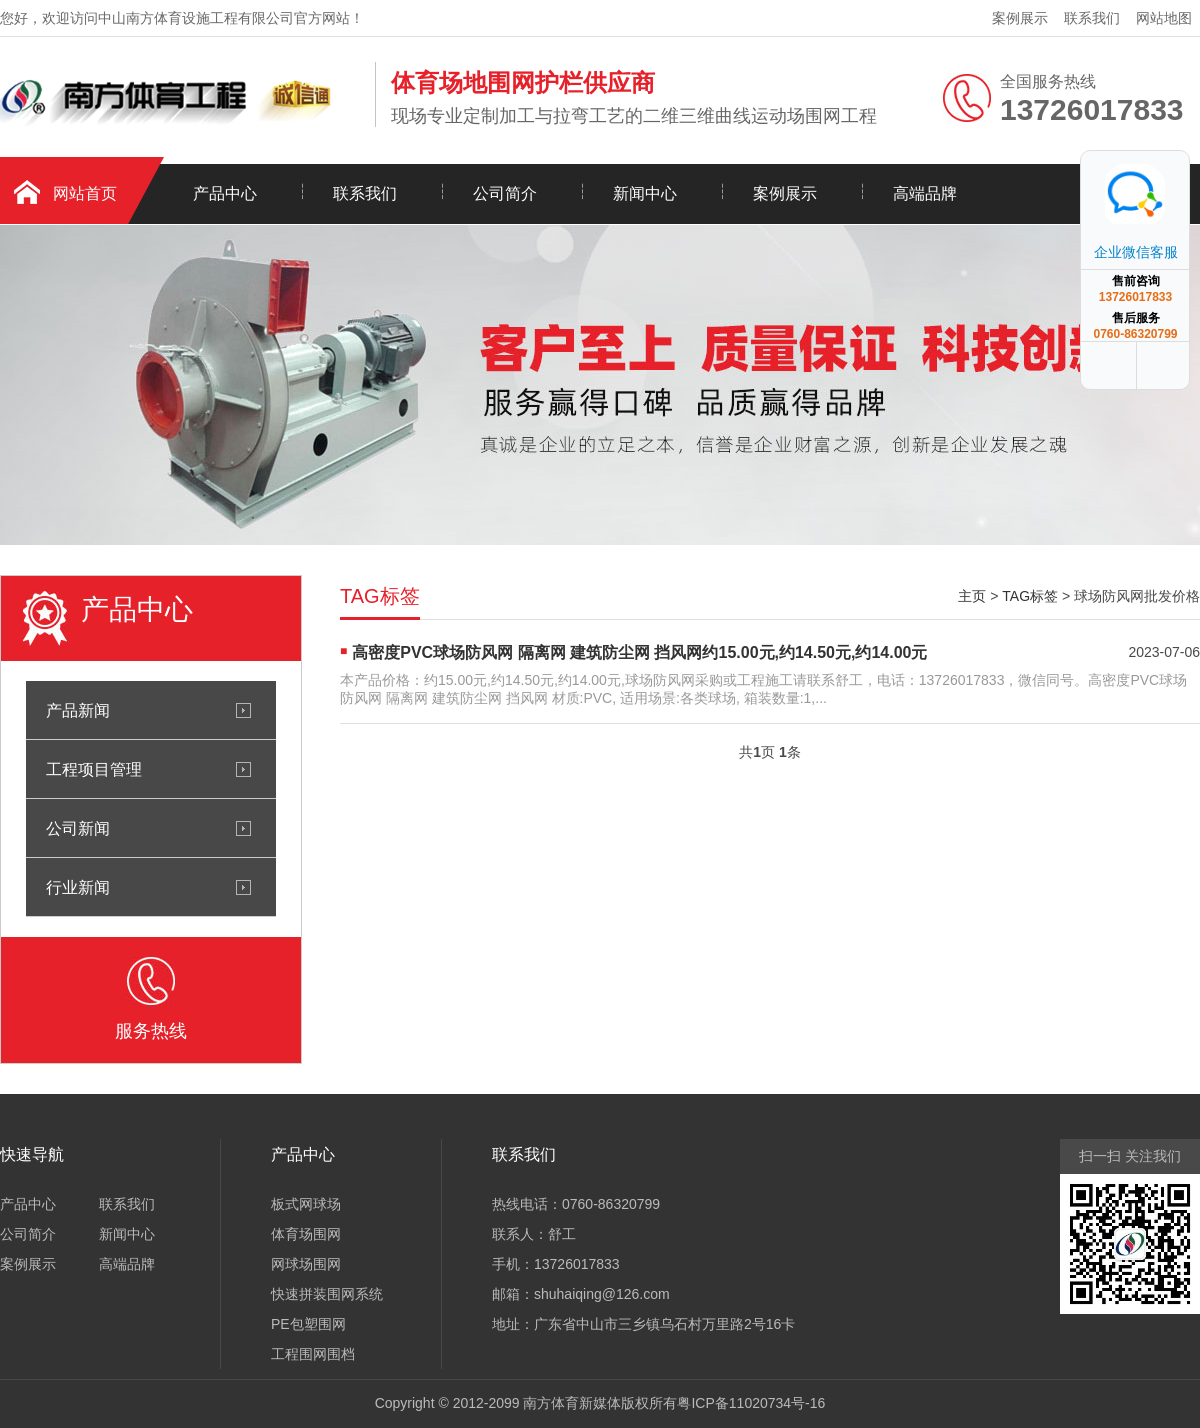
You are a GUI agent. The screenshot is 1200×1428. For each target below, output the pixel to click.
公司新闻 (78, 828)
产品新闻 (78, 710)
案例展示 (1020, 18)
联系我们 (1092, 18)
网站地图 (1164, 18)
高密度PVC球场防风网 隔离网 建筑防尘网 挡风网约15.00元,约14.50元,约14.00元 (639, 652)
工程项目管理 (94, 769)
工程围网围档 (313, 1354)
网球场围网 (306, 1264)
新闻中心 (645, 193)
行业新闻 (78, 887)
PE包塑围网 (308, 1324)
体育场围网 (306, 1234)
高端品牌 (925, 193)
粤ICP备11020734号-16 (751, 1403)
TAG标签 (1030, 596)
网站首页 (85, 193)
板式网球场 (306, 1204)
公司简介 (505, 193)
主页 (972, 596)
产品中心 (225, 193)
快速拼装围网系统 (327, 1294)
